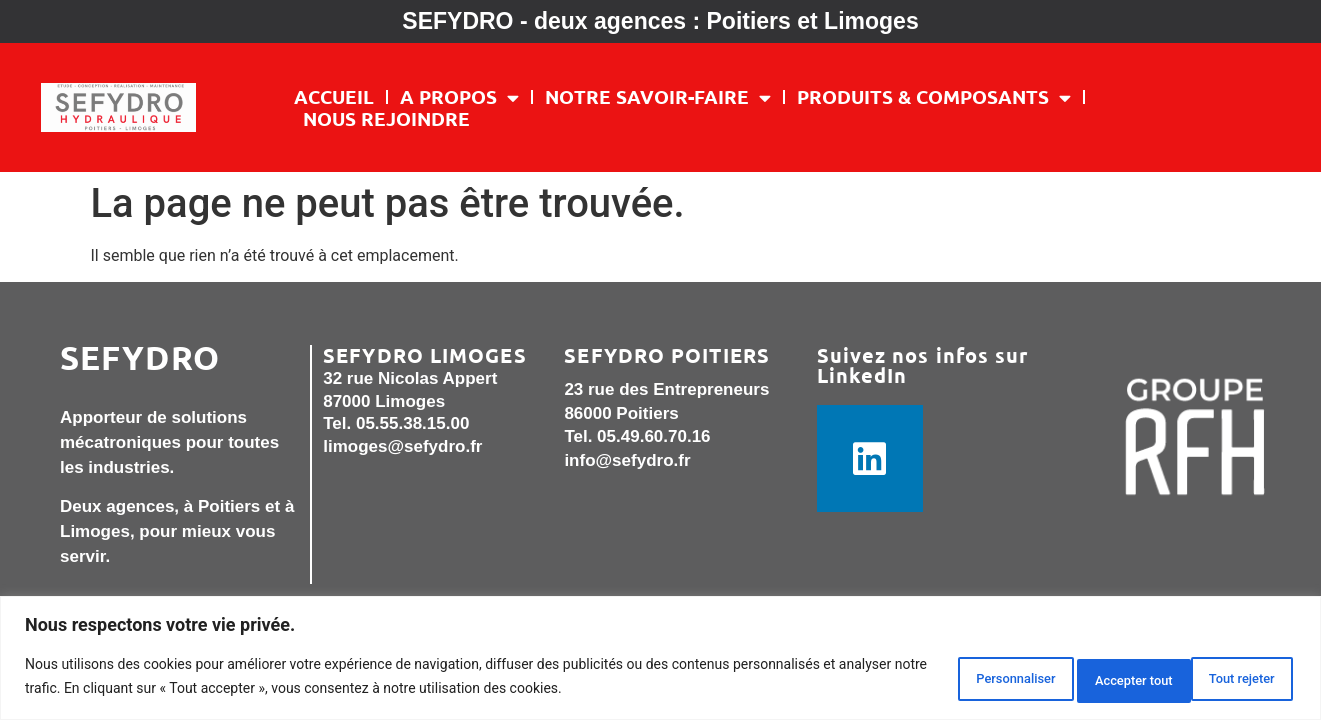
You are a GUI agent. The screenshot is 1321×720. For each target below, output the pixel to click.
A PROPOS (459, 97)
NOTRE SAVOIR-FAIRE (658, 97)
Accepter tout (1224, 679)
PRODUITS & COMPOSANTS (934, 97)
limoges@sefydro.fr (402, 446)
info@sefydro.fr (627, 460)
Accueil (334, 97)
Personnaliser (935, 679)
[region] (660, 660)
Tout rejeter (1080, 679)
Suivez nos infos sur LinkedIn (923, 365)
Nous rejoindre (386, 119)
